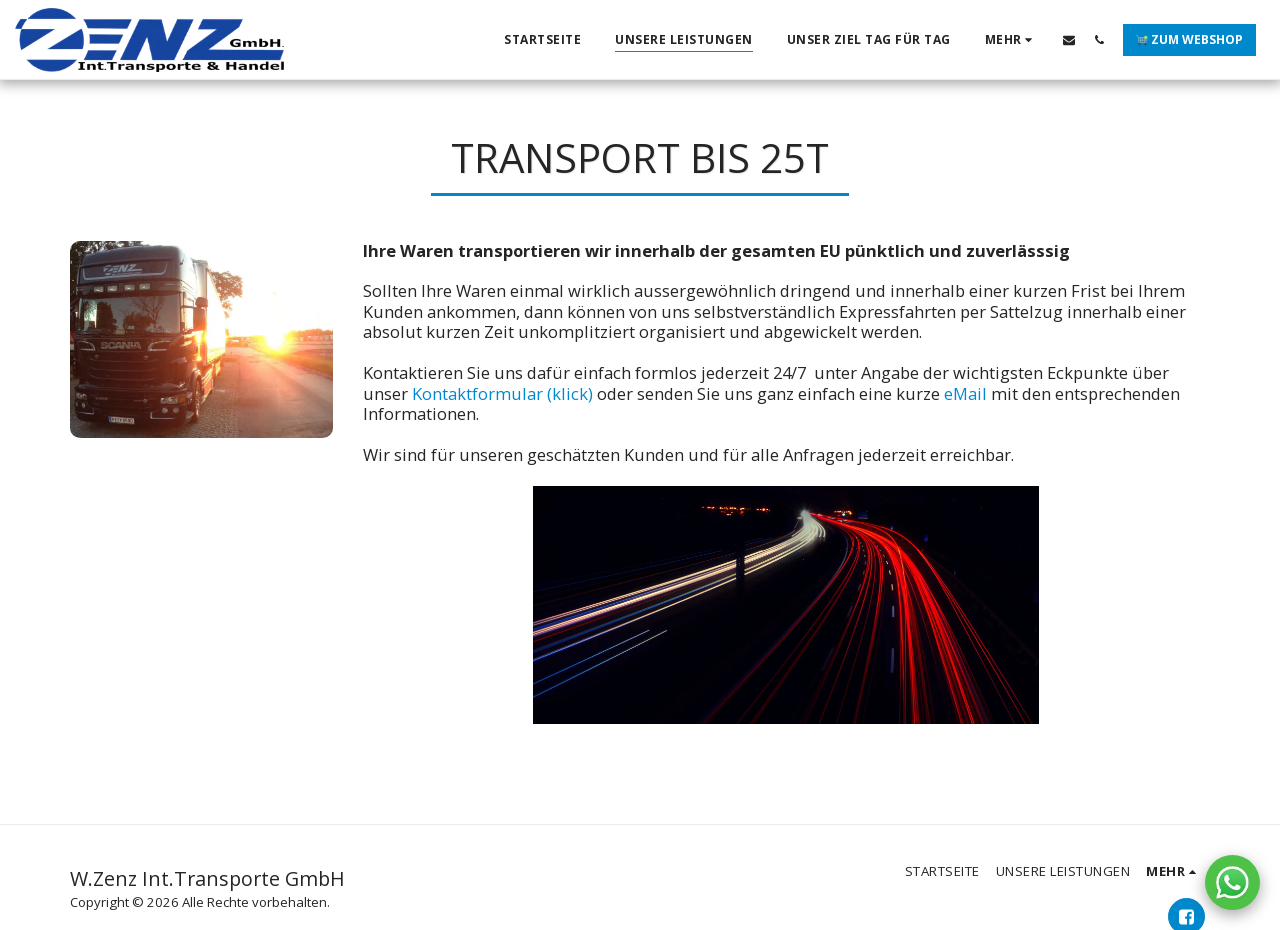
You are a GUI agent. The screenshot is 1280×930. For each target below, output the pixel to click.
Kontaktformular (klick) (502, 393)
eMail (965, 393)
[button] (1069, 39)
